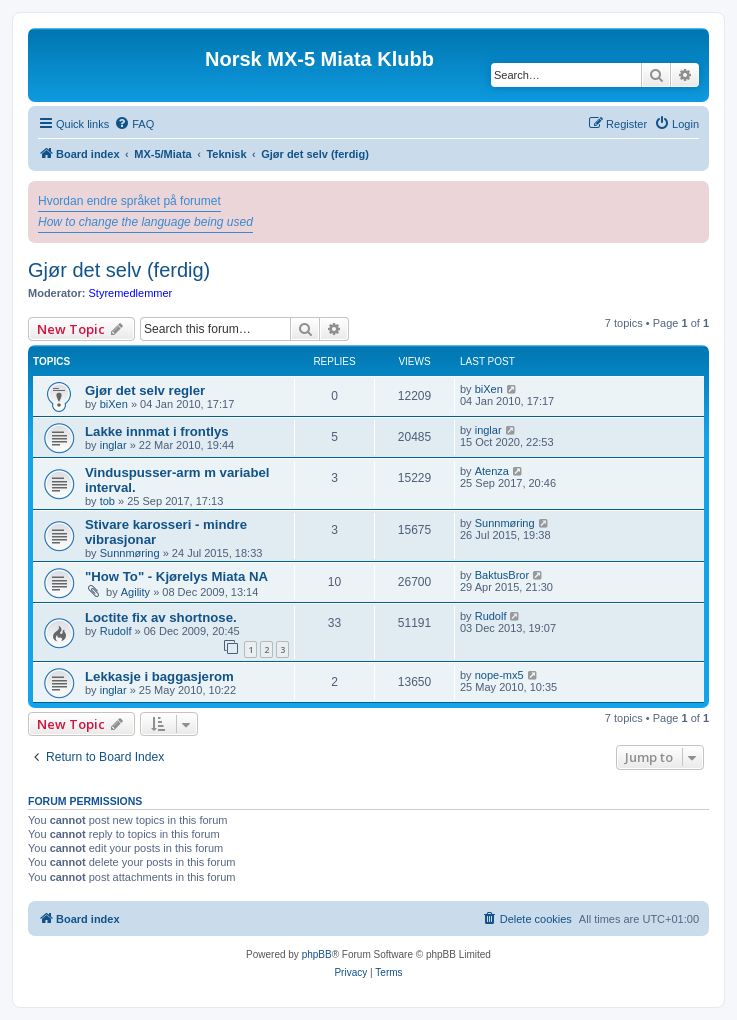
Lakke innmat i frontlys (157, 431)
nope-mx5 (499, 675)
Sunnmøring (130, 553)
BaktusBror (502, 575)
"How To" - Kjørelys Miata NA (176, 576)
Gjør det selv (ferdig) (119, 270)
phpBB (317, 954)
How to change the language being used (145, 222)
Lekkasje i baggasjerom (159, 676)
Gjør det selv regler (145, 390)
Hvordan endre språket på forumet (129, 201)
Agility (135, 592)
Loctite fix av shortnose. (161, 617)
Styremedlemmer (131, 293)
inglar (113, 445)
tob (107, 501)
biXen (114, 404)
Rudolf (116, 631)
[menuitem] (134, 124)
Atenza (492, 471)
